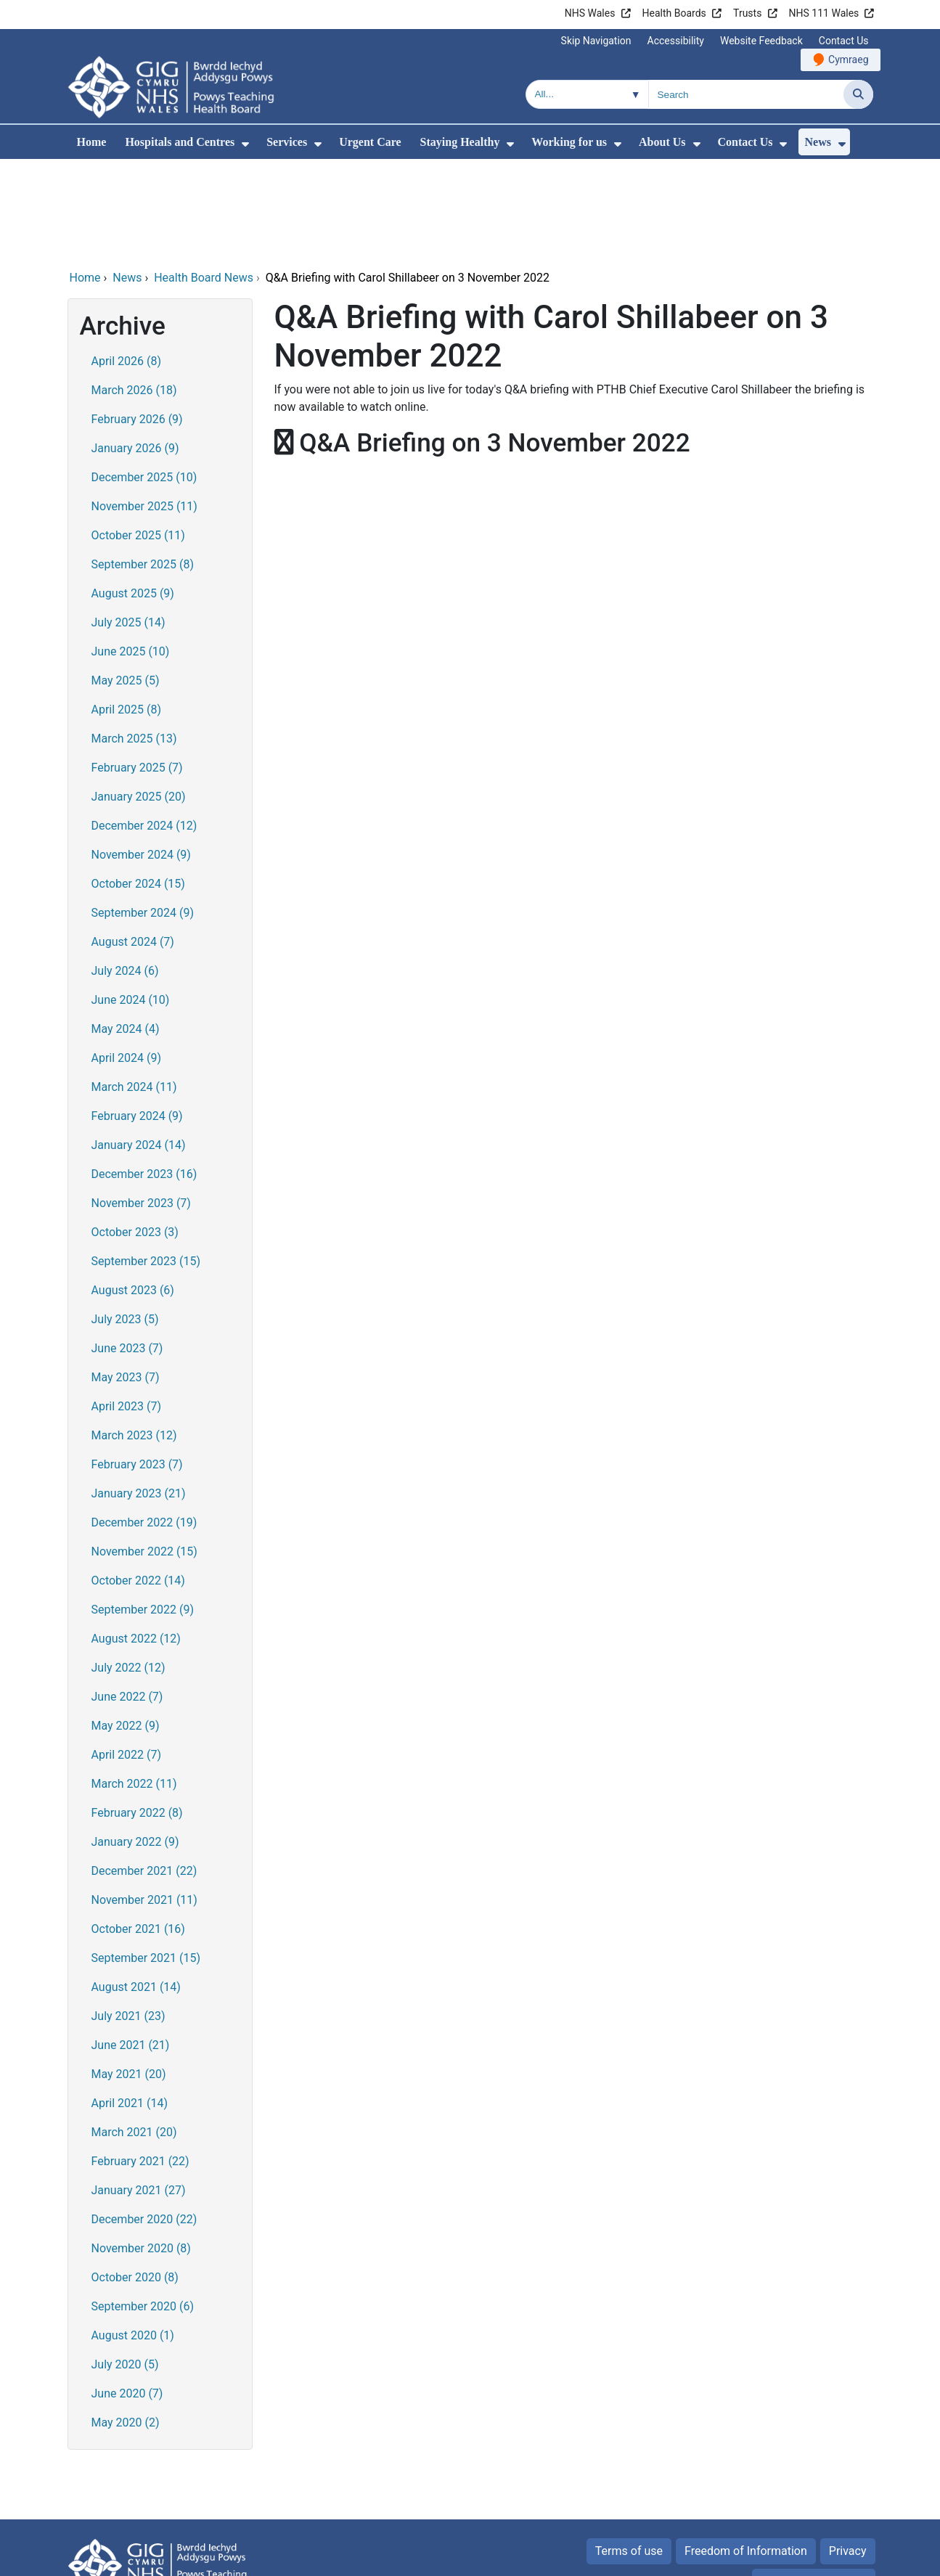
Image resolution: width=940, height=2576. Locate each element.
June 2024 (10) (130, 901)
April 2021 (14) (129, 2004)
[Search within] (587, 94)
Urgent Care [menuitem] (370, 142)
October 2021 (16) (138, 1830)
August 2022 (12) (136, 1540)
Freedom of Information (745, 2452)
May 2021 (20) (128, 1975)
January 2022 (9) (135, 1743)
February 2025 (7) (137, 669)
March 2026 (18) (134, 291)
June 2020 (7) (127, 2295)
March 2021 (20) (134, 2033)
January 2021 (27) (138, 2091)
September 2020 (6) (143, 2208)
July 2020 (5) (125, 2266)
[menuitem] (245, 144)
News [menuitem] (817, 142)
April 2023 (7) (126, 1307)
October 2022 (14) (138, 1482)
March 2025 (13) (134, 640)
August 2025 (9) (132, 495)
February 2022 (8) (137, 1714)
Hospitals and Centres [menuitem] (179, 142)
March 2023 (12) (134, 1337)
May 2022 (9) (125, 1627)
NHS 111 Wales (824, 13)
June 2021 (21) (130, 1946)
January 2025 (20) (138, 698)
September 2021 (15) (146, 1859)
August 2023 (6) (132, 1191)
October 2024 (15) (138, 785)
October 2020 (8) (135, 2178)
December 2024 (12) (144, 727)
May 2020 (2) (125, 2324)
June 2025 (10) (130, 553)
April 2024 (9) (126, 959)
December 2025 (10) (144, 378)
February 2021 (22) (140, 2062)
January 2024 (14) (138, 1046)
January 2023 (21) (138, 1395)
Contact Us (844, 40)
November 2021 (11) (144, 1801)
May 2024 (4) (125, 930)
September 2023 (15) (146, 1162)
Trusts (747, 13)
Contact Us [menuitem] (745, 142)
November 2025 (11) (144, 407)
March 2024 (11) (134, 988)
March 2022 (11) (134, 1685)
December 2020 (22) (144, 2120)
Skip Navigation (596, 40)
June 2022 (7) (127, 1598)
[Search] (858, 94)
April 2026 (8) (126, 262)
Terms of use (629, 2452)
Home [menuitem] (92, 142)
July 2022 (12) (128, 1569)
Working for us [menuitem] (569, 142)
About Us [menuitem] (662, 142)
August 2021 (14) (136, 1888)
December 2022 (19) (144, 1424)
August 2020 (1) (132, 2237)
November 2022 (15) (144, 1453)
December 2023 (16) (144, 1075)
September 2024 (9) (143, 814)
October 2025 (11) (138, 436)
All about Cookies (806, 2483)
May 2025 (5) (125, 582)
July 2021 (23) (128, 1917)
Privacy (848, 2452)
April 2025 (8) (126, 611)
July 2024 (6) (125, 872)
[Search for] (746, 94)
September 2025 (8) (143, 466)
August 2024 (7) (132, 843)
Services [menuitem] (286, 142)
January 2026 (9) (135, 349)
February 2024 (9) (137, 1017)
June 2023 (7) (127, 1249)
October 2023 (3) (135, 1133)
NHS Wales (590, 13)
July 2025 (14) (128, 524)
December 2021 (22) (144, 1772)
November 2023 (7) (141, 1104)
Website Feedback (761, 40)
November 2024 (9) (141, 756)
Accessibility (675, 40)
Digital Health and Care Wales (781, 2557)
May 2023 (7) (125, 1278)
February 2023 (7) (137, 1366)
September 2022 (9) (143, 1511)
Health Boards (674, 13)
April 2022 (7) (126, 1656)
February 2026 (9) (137, 320)
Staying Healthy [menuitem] (460, 142)
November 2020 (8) (141, 2149)
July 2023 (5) (125, 1220)
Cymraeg (848, 59)
